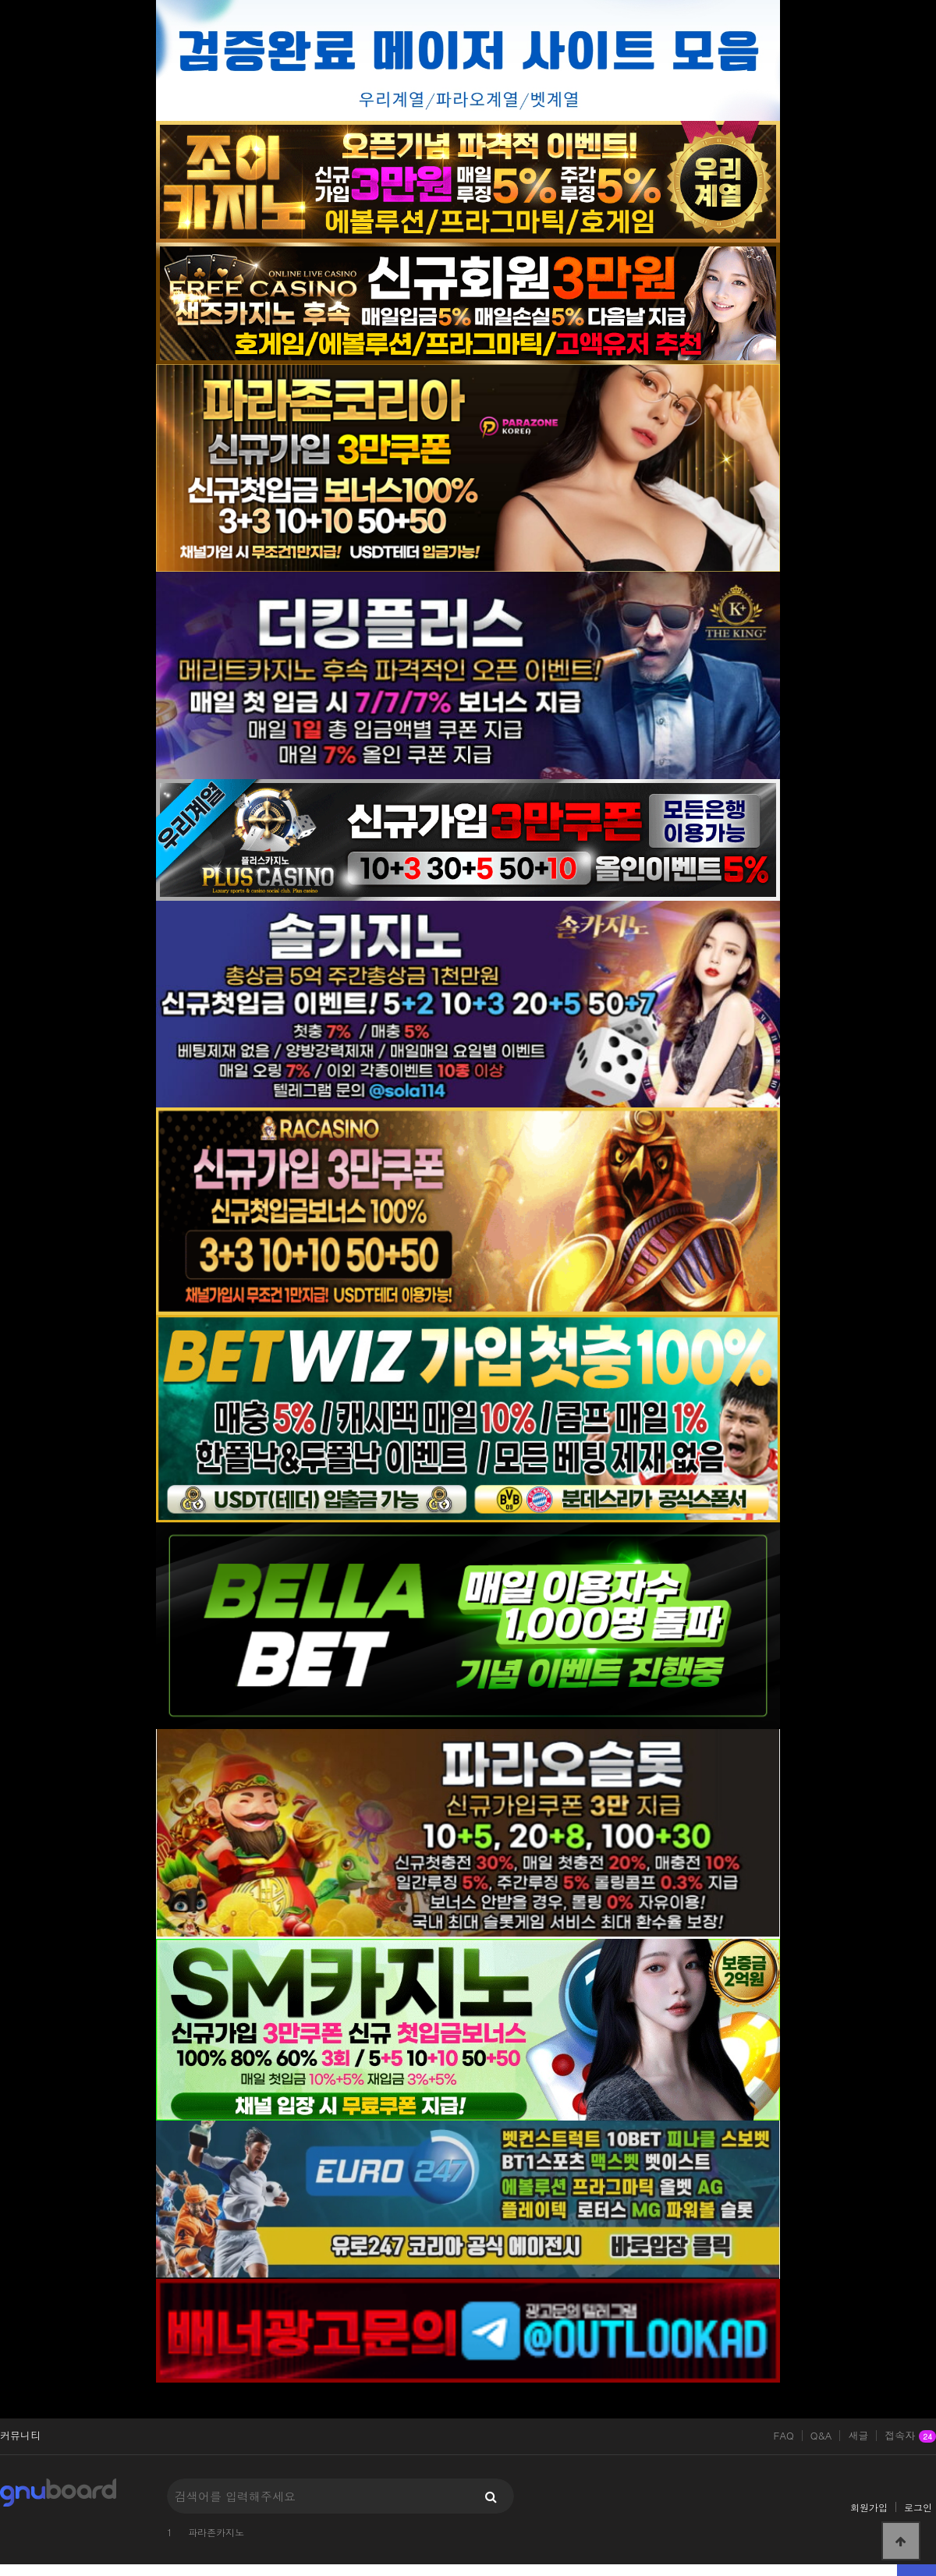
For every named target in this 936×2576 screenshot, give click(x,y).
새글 (858, 2435)
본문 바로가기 (0, 0)
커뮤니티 (20, 2435)
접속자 (910, 2436)
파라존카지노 (216, 2532)
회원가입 (869, 2507)
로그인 (918, 2507)
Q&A (821, 2435)
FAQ (784, 2435)
